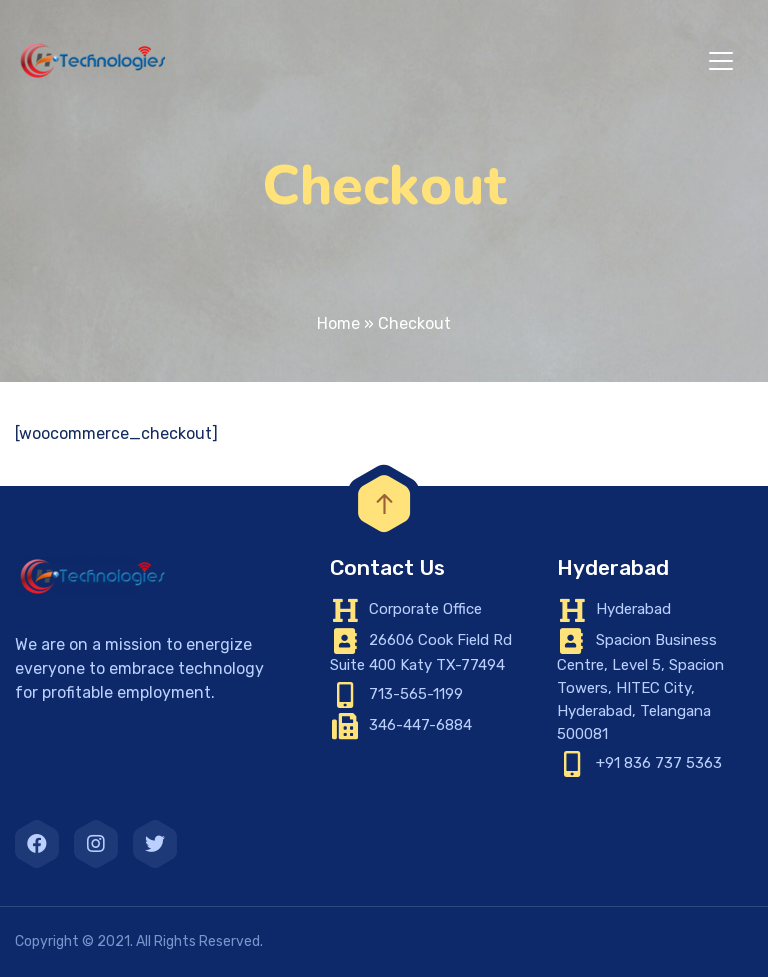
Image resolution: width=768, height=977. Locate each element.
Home (338, 323)
